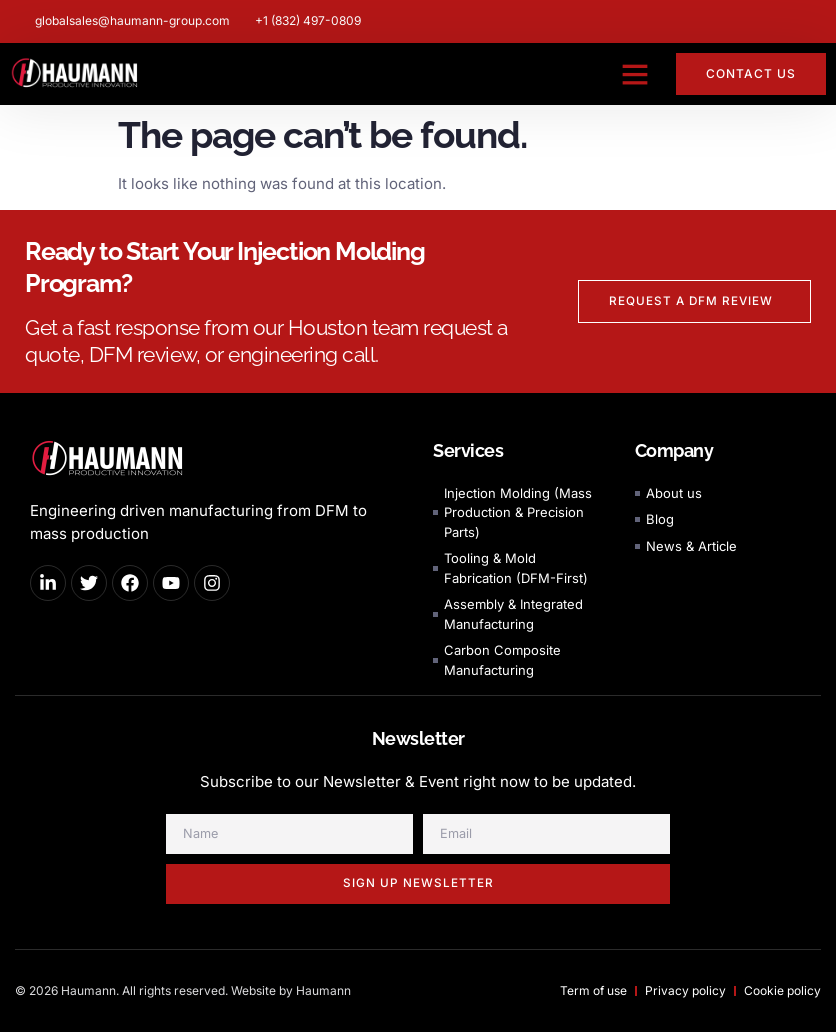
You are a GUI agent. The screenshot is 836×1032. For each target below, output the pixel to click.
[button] (635, 74)
